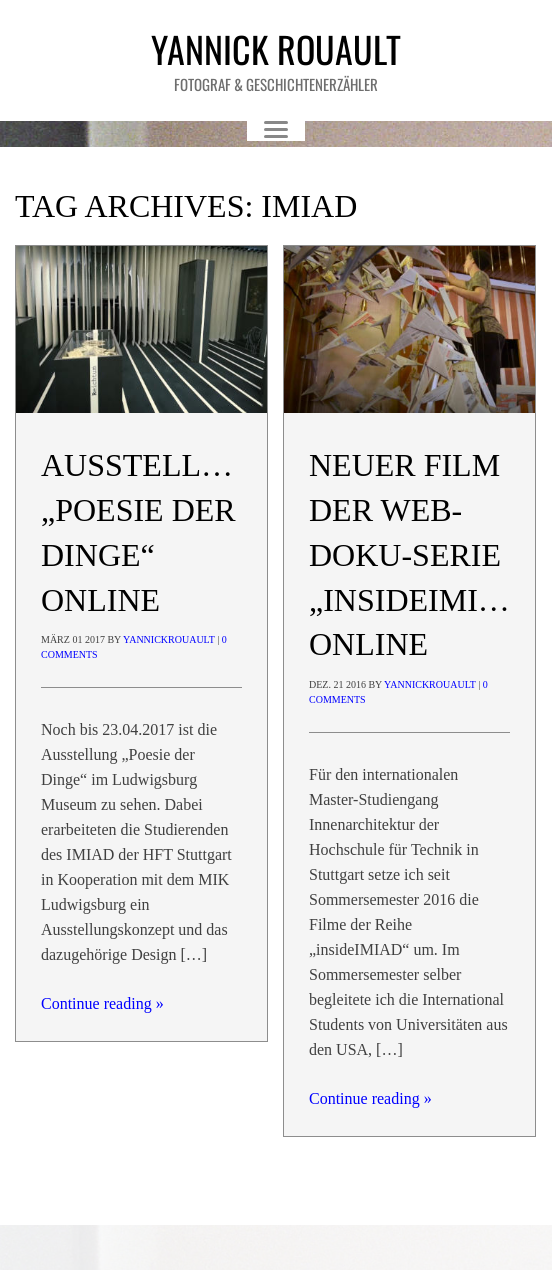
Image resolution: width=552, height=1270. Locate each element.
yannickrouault (169, 639)
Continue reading (102, 1003)
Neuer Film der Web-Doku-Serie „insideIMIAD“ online (423, 554)
